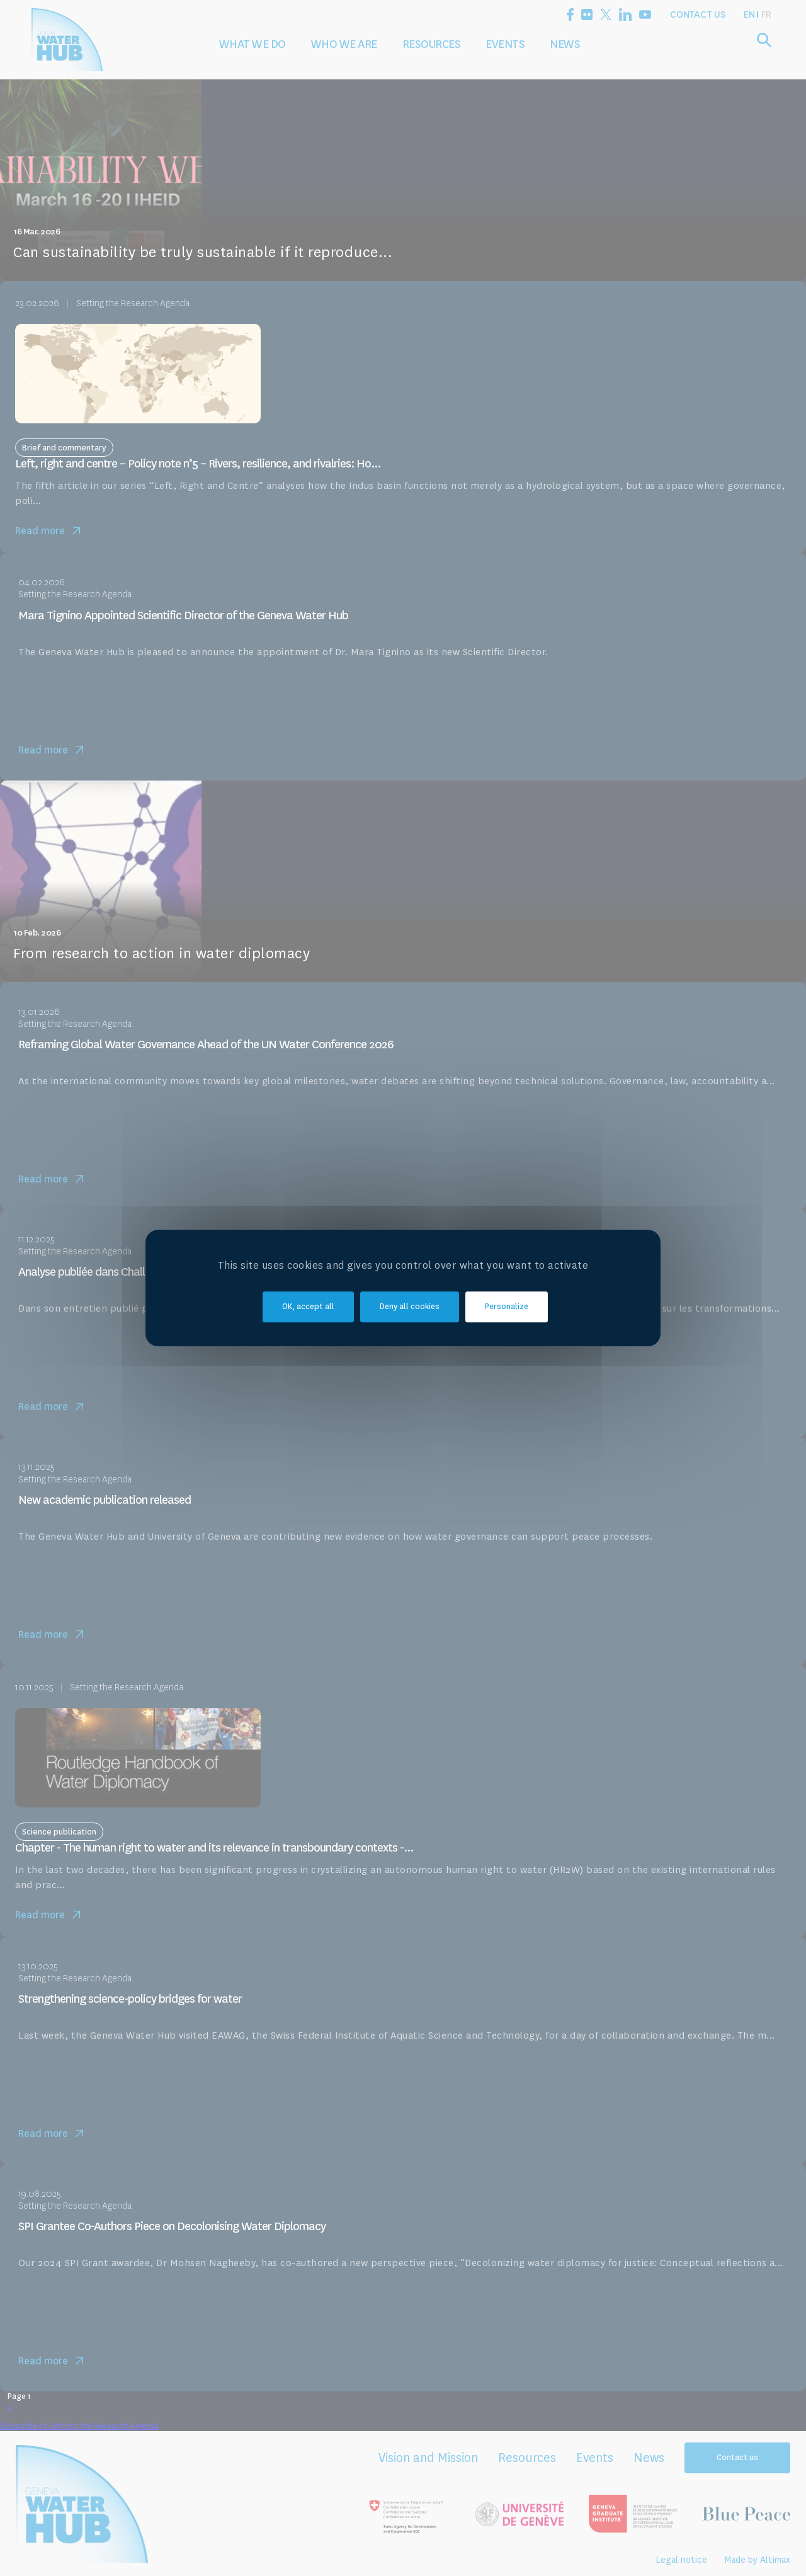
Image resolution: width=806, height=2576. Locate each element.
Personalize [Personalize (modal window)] (506, 1307)
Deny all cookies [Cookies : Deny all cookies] (410, 1307)
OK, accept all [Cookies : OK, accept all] (308, 1307)
